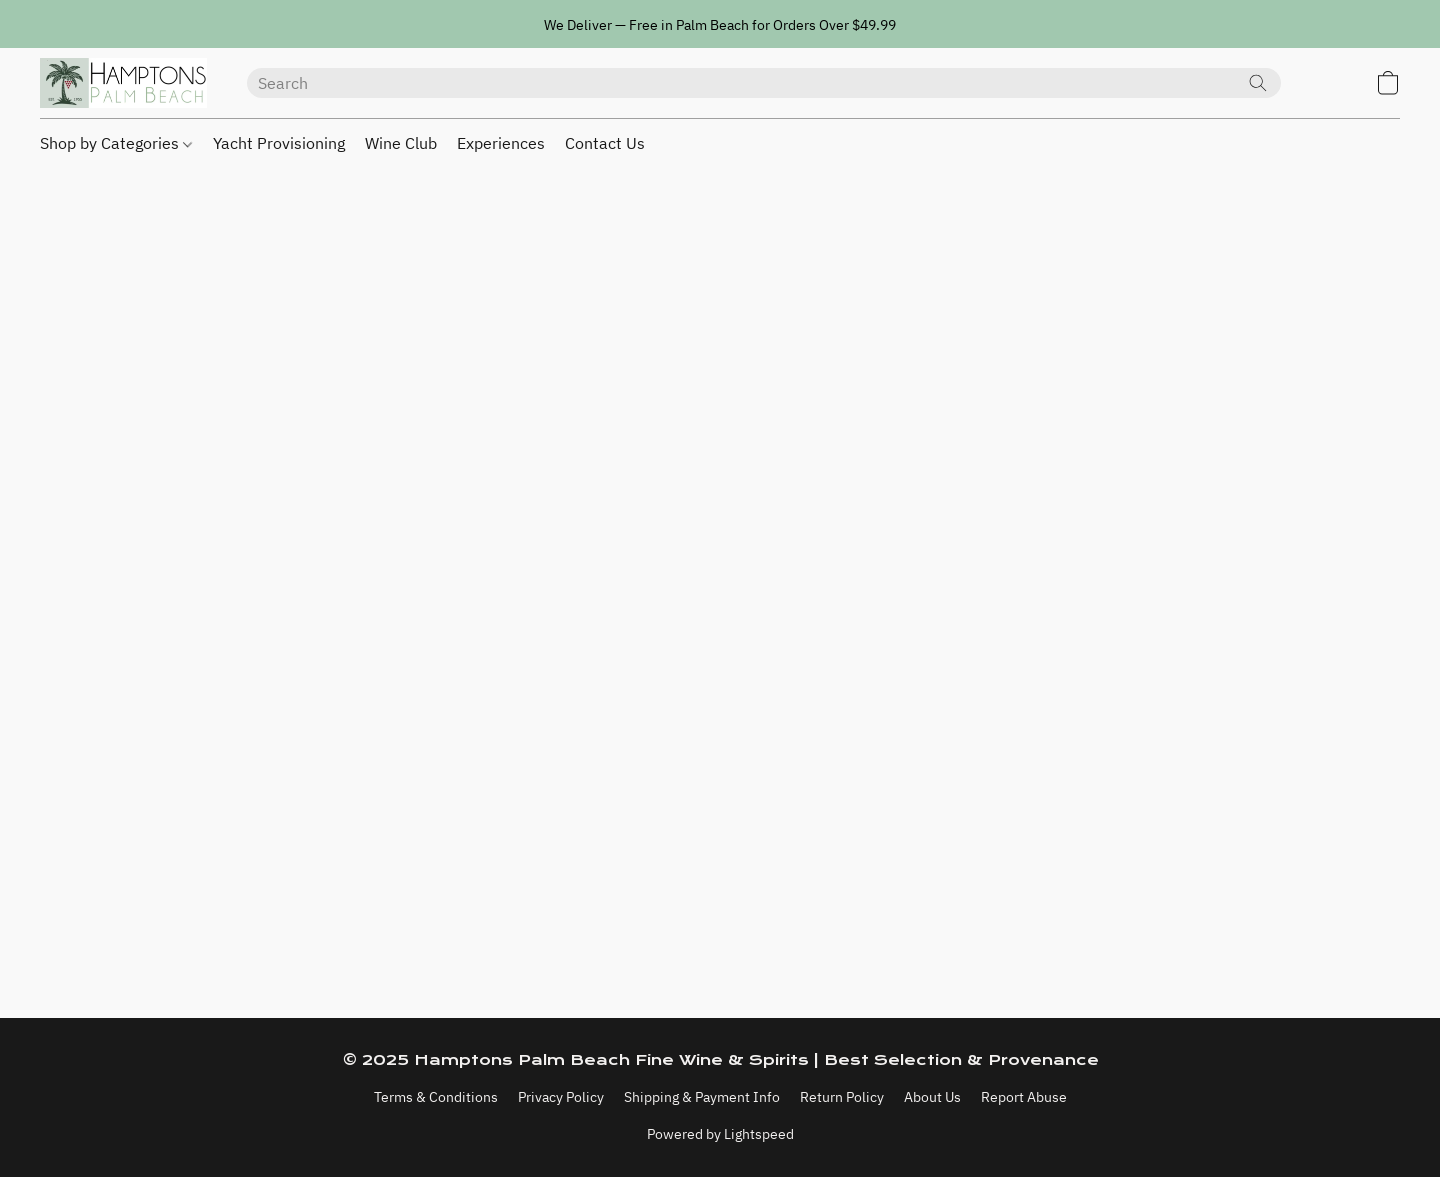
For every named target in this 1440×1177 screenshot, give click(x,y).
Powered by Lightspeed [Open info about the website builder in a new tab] (720, 1134)
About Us (932, 1097)
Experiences (501, 143)
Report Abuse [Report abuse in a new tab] (1024, 1097)
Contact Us (605, 143)
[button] (123, 83)
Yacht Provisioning (279, 143)
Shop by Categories (116, 143)
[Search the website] (1258, 83)
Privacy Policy (561, 1097)
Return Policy (842, 1097)
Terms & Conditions (436, 1097)
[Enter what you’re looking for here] (764, 83)
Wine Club (401, 143)
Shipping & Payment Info (702, 1097)
